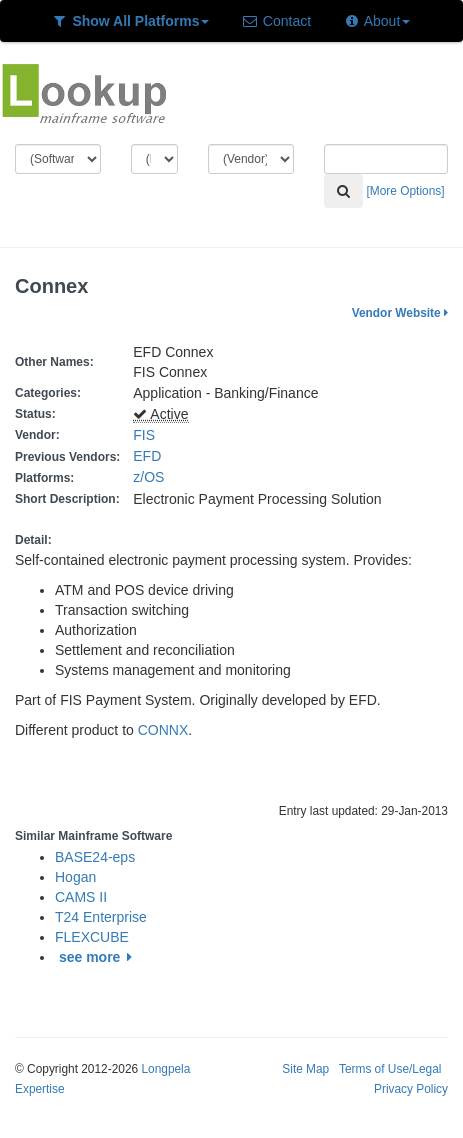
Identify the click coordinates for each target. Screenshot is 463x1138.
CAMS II (81, 897)
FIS (144, 435)
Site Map (305, 1069)
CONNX (163, 730)
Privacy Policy (411, 1089)
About (376, 21)
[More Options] (406, 191)
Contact (276, 21)
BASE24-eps (95, 857)
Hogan (75, 877)
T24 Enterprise (101, 917)
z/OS (152, 477)
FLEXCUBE (92, 937)
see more (98, 957)
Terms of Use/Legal (390, 1069)
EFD (147, 456)
